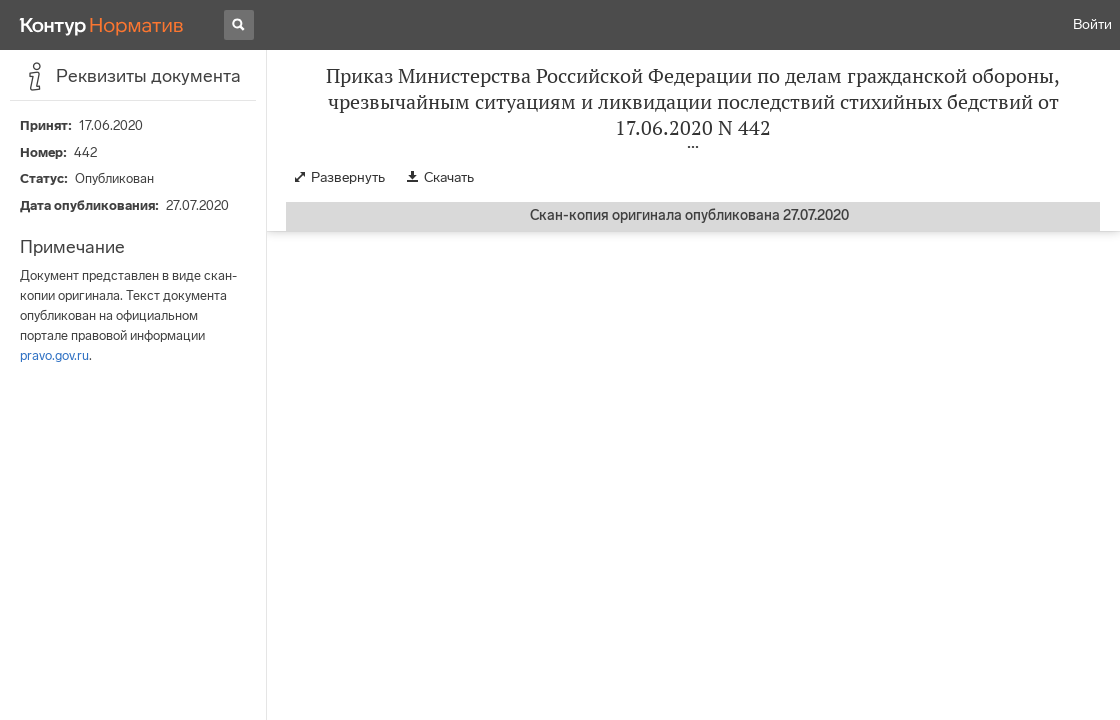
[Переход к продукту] (102, 25)
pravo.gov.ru (54, 355)
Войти (1092, 24)
